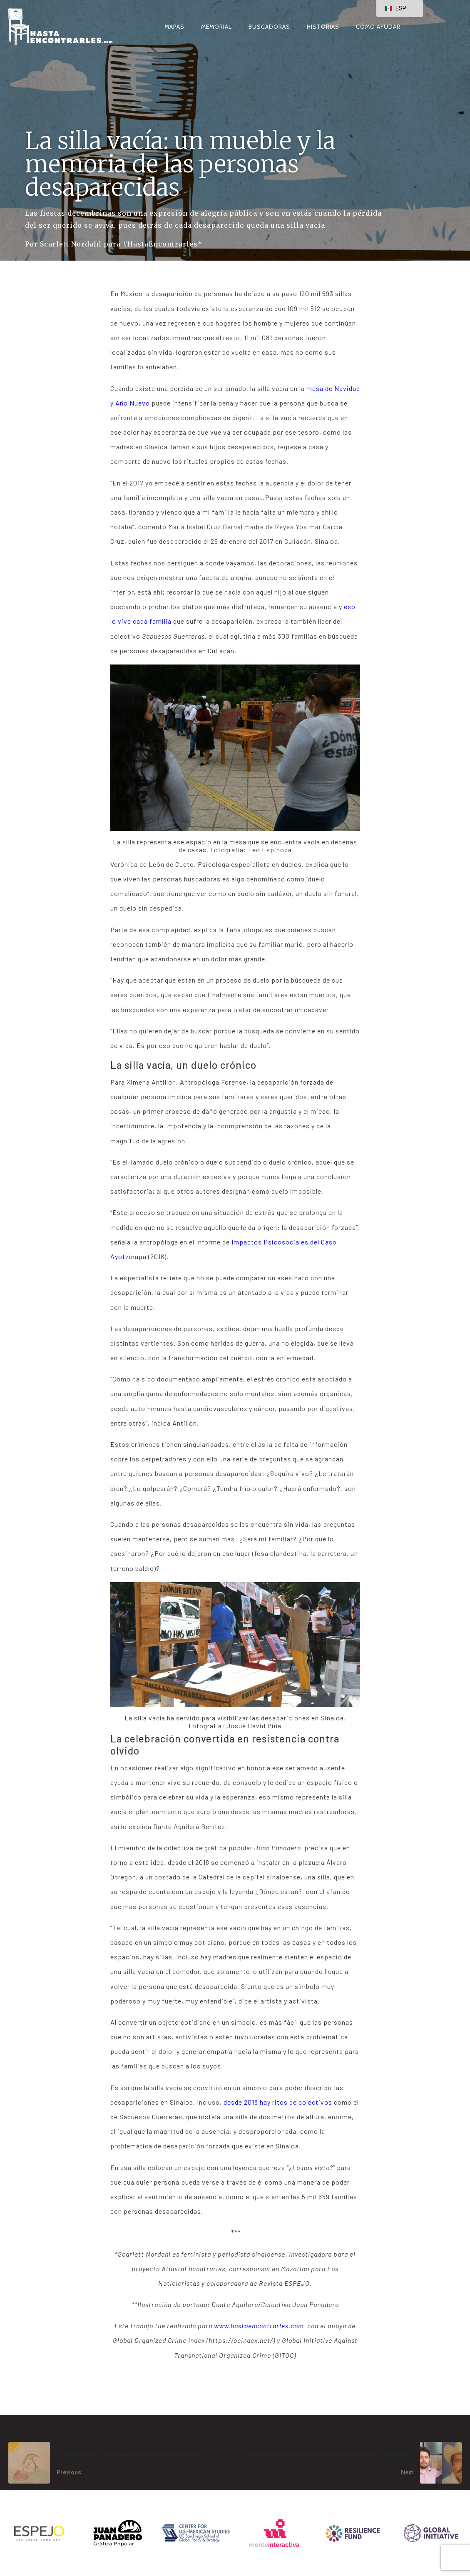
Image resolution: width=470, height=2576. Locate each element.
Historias (323, 26)
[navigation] (399, 8)
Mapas (174, 26)
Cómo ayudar (378, 26)
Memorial (216, 26)
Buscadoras (269, 26)
